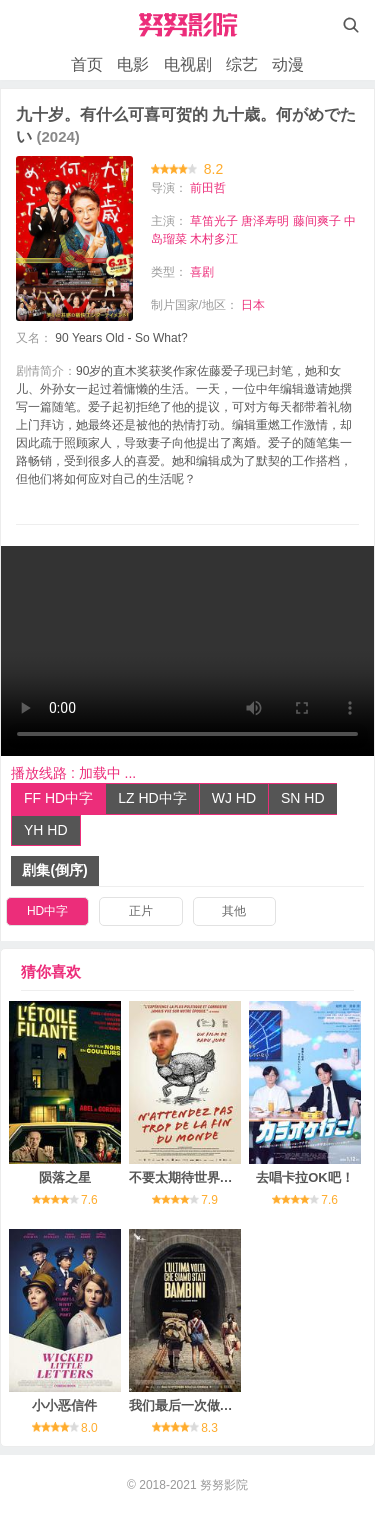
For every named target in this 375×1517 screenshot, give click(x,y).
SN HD (303, 798)
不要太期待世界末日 (187, 1177)
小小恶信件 (64, 1405)
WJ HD (234, 798)
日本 (253, 305)
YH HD (46, 830)
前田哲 (208, 188)
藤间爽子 (317, 221)
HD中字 (47, 911)
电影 (133, 64)
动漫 (288, 64)
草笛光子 (214, 221)
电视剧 (188, 64)
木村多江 (214, 239)
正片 (141, 911)
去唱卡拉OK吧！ (305, 1177)
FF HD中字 (58, 798)
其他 (234, 911)
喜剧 (202, 272)
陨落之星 (65, 1177)
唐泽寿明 (265, 221)
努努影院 (224, 1485)
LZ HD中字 (152, 798)
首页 (87, 64)
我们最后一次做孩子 (187, 1405)
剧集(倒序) (54, 870)
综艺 (242, 64)
